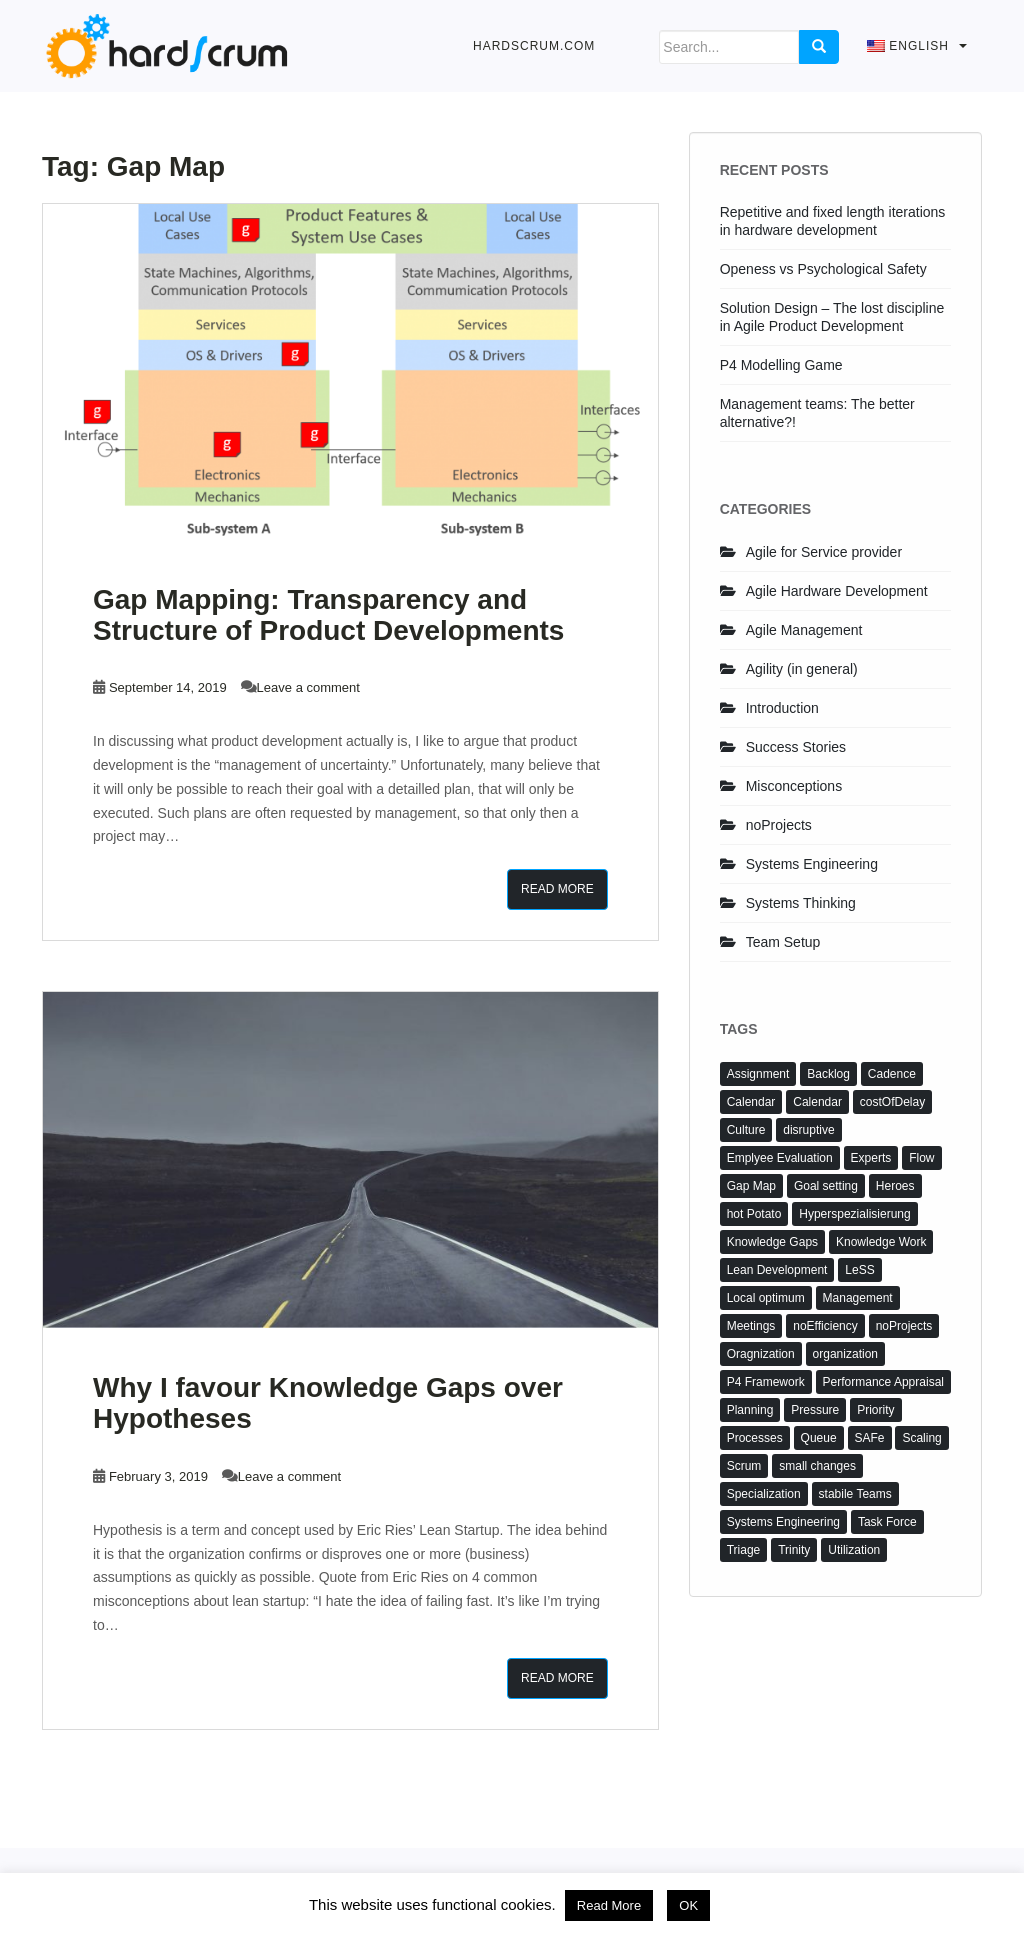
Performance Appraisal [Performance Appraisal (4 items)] (883, 1382)
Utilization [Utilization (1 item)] (854, 1550)
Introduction (782, 708)
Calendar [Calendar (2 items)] (751, 1102)
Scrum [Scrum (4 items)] (744, 1466)
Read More (557, 889)
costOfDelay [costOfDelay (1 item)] (892, 1102)
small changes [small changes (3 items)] (817, 1466)
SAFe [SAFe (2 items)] (870, 1438)
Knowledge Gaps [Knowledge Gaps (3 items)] (772, 1242)
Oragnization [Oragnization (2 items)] (761, 1354)
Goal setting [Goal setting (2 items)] (826, 1186)
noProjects (779, 825)
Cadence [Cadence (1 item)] (892, 1074)
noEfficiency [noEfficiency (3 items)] (825, 1326)
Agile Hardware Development (837, 591)
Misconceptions (794, 786)
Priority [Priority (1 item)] (875, 1410)
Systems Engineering (812, 864)
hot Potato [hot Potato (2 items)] (754, 1214)
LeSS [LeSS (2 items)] (859, 1270)
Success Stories (796, 747)
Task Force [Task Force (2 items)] (887, 1522)
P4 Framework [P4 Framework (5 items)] (766, 1382)
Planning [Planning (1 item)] (750, 1410)
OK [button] (688, 1905)
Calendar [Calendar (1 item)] (817, 1102)
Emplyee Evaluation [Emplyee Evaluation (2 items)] (780, 1158)
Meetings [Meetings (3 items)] (751, 1326)
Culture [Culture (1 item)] (746, 1130)
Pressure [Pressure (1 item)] (815, 1410)
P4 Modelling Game (781, 365)
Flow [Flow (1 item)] (921, 1158)
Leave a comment (308, 687)
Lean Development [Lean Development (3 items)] (777, 1270)
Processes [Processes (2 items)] (755, 1438)
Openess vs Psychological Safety (823, 269)
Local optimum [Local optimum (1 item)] (766, 1298)
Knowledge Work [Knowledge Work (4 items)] (881, 1242)
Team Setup (783, 942)
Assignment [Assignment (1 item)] (758, 1074)
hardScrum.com (534, 46)
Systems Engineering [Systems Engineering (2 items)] (783, 1522)
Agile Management (804, 630)
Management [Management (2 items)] (858, 1298)
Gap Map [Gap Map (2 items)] (751, 1186)
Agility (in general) (802, 669)
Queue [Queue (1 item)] (819, 1438)
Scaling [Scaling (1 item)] (921, 1438)
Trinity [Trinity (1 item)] (794, 1550)
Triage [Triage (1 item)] (744, 1550)
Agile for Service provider (824, 552)
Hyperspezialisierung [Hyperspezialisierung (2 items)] (854, 1214)
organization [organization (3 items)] (845, 1354)
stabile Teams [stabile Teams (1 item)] (855, 1494)
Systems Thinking (801, 903)
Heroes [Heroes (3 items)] (895, 1186)
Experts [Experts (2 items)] (871, 1158)
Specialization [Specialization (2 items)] (764, 1494)
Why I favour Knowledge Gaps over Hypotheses (328, 1403)
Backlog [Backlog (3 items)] (828, 1074)
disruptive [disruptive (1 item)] (808, 1130)
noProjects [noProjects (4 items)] (904, 1326)
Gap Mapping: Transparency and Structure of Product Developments (328, 615)
